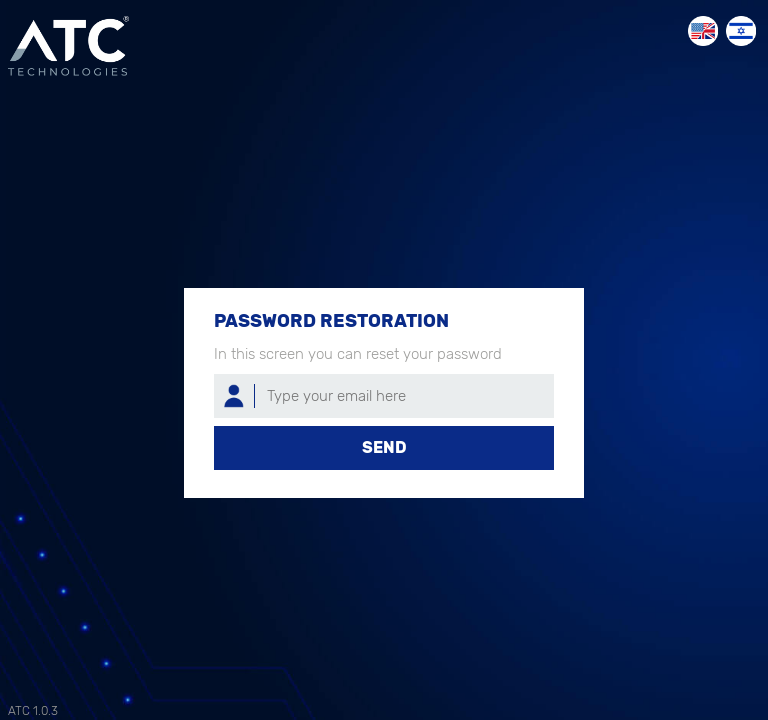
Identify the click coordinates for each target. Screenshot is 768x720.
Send (384, 447)
